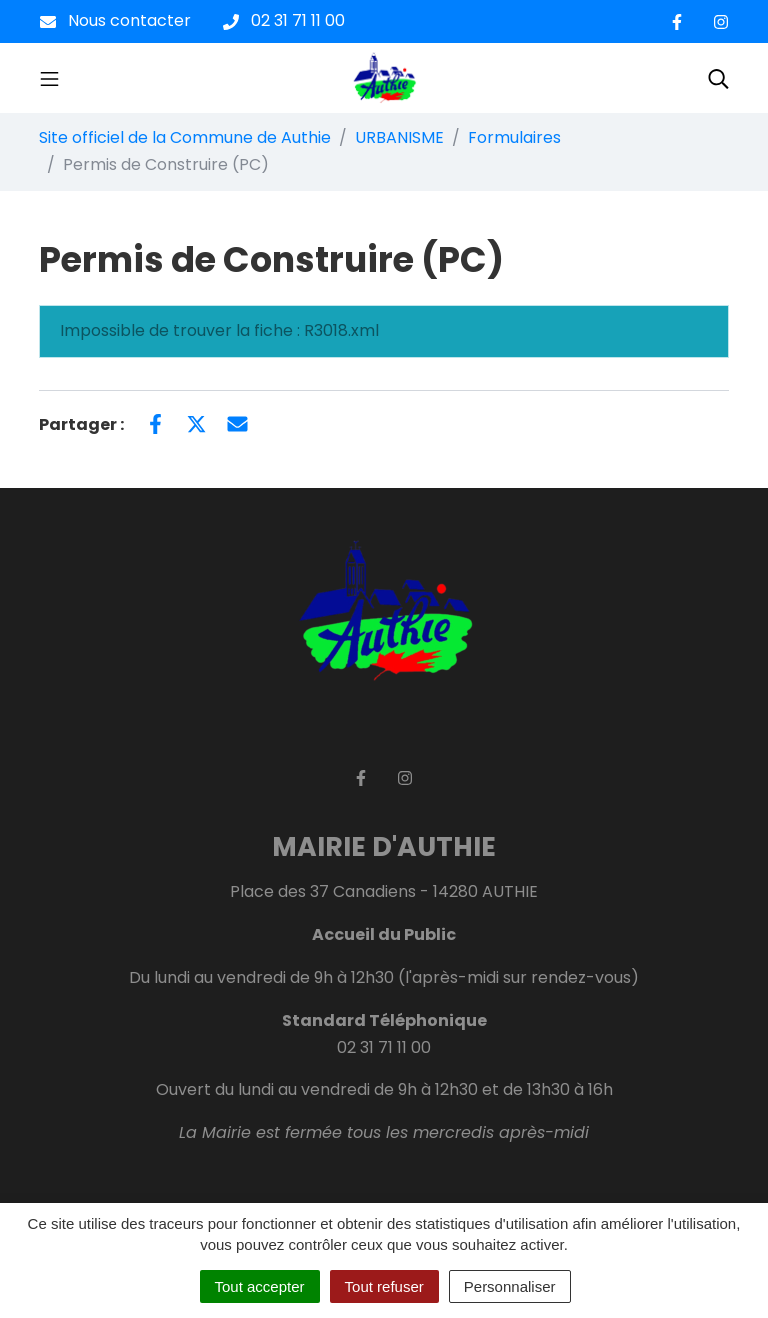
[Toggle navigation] (49, 78)
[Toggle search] (718, 78)
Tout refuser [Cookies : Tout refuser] (384, 1286)
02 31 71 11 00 (384, 1047)
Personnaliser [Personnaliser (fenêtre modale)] (510, 1286)
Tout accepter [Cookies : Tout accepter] (260, 1286)
